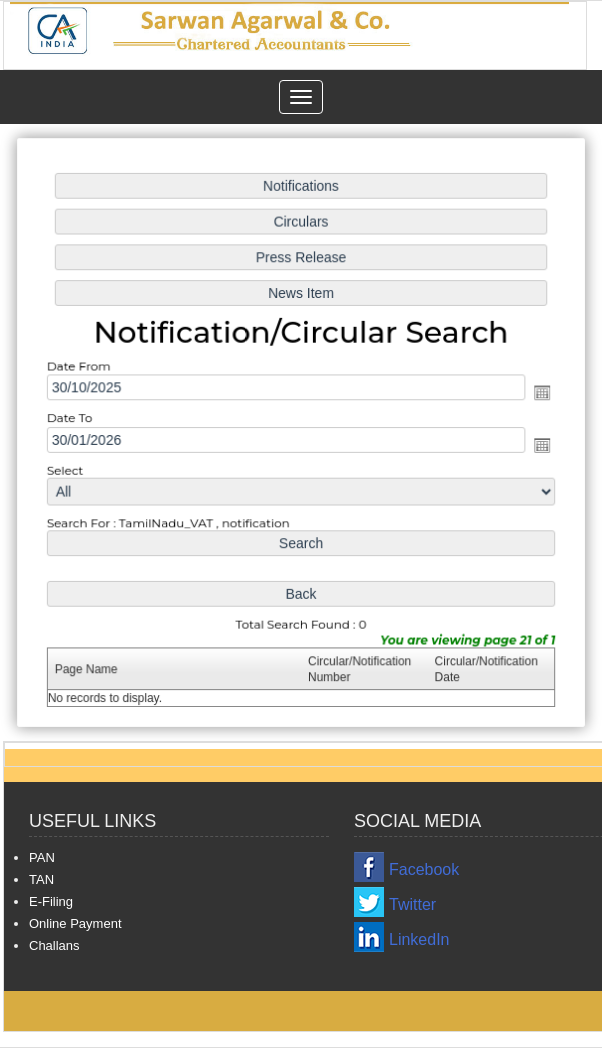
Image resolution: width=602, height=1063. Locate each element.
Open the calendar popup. (538, 393)
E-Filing (51, 901)
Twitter (412, 904)
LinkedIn (419, 939)
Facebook (424, 869)
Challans (54, 945)
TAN (41, 879)
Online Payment (75, 923)
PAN (42, 857)
